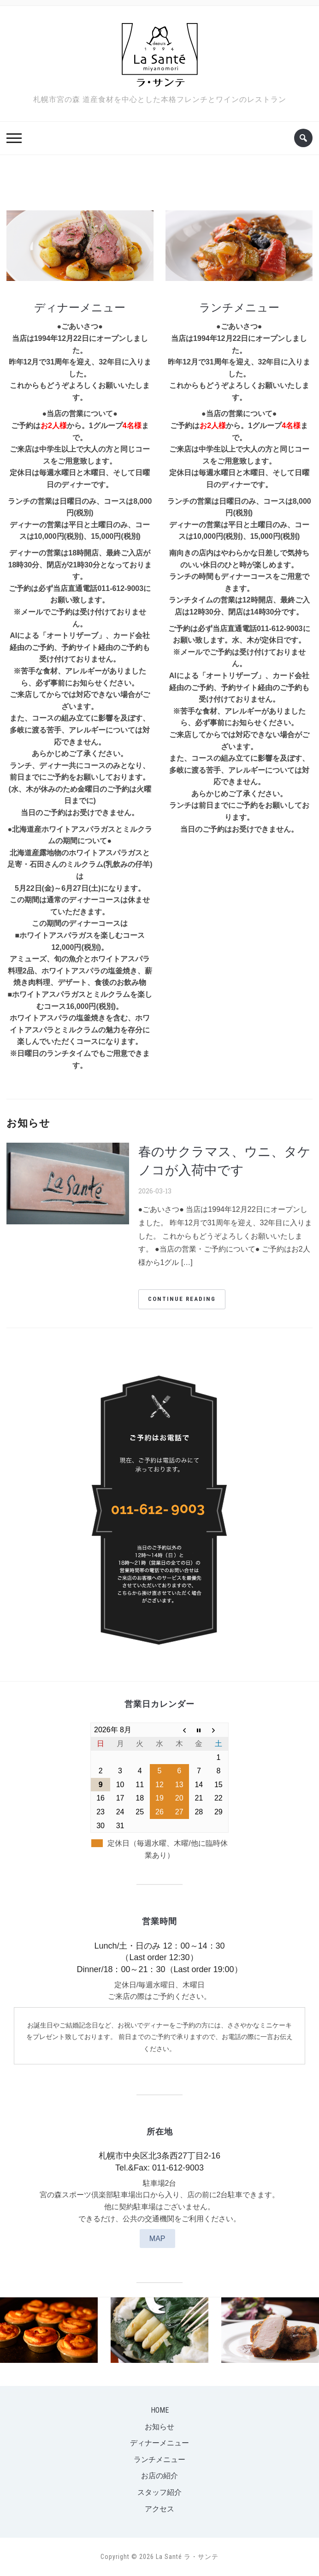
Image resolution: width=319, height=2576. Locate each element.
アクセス (159, 2508)
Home (160, 2410)
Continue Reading (182, 1298)
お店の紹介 (159, 2475)
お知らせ (159, 2426)
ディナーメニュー (79, 307)
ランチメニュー (239, 307)
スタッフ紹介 (159, 2492)
